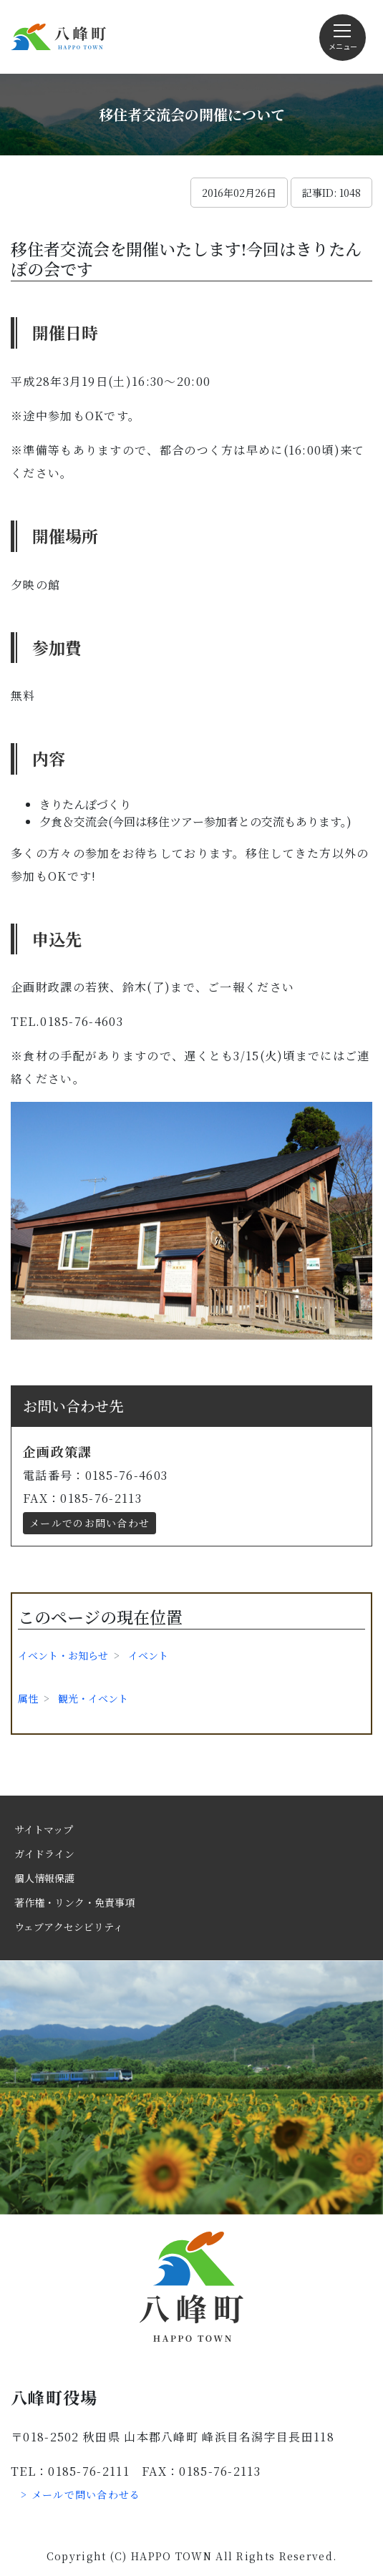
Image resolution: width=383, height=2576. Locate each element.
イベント (148, 1655)
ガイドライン (44, 1853)
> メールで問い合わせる (81, 2494)
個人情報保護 (44, 1878)
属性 (28, 1698)
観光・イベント (93, 1698)
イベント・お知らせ (63, 1655)
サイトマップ (43, 1829)
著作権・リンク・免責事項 (74, 1902)
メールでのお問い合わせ (89, 1523)
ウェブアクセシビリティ (68, 1926)
